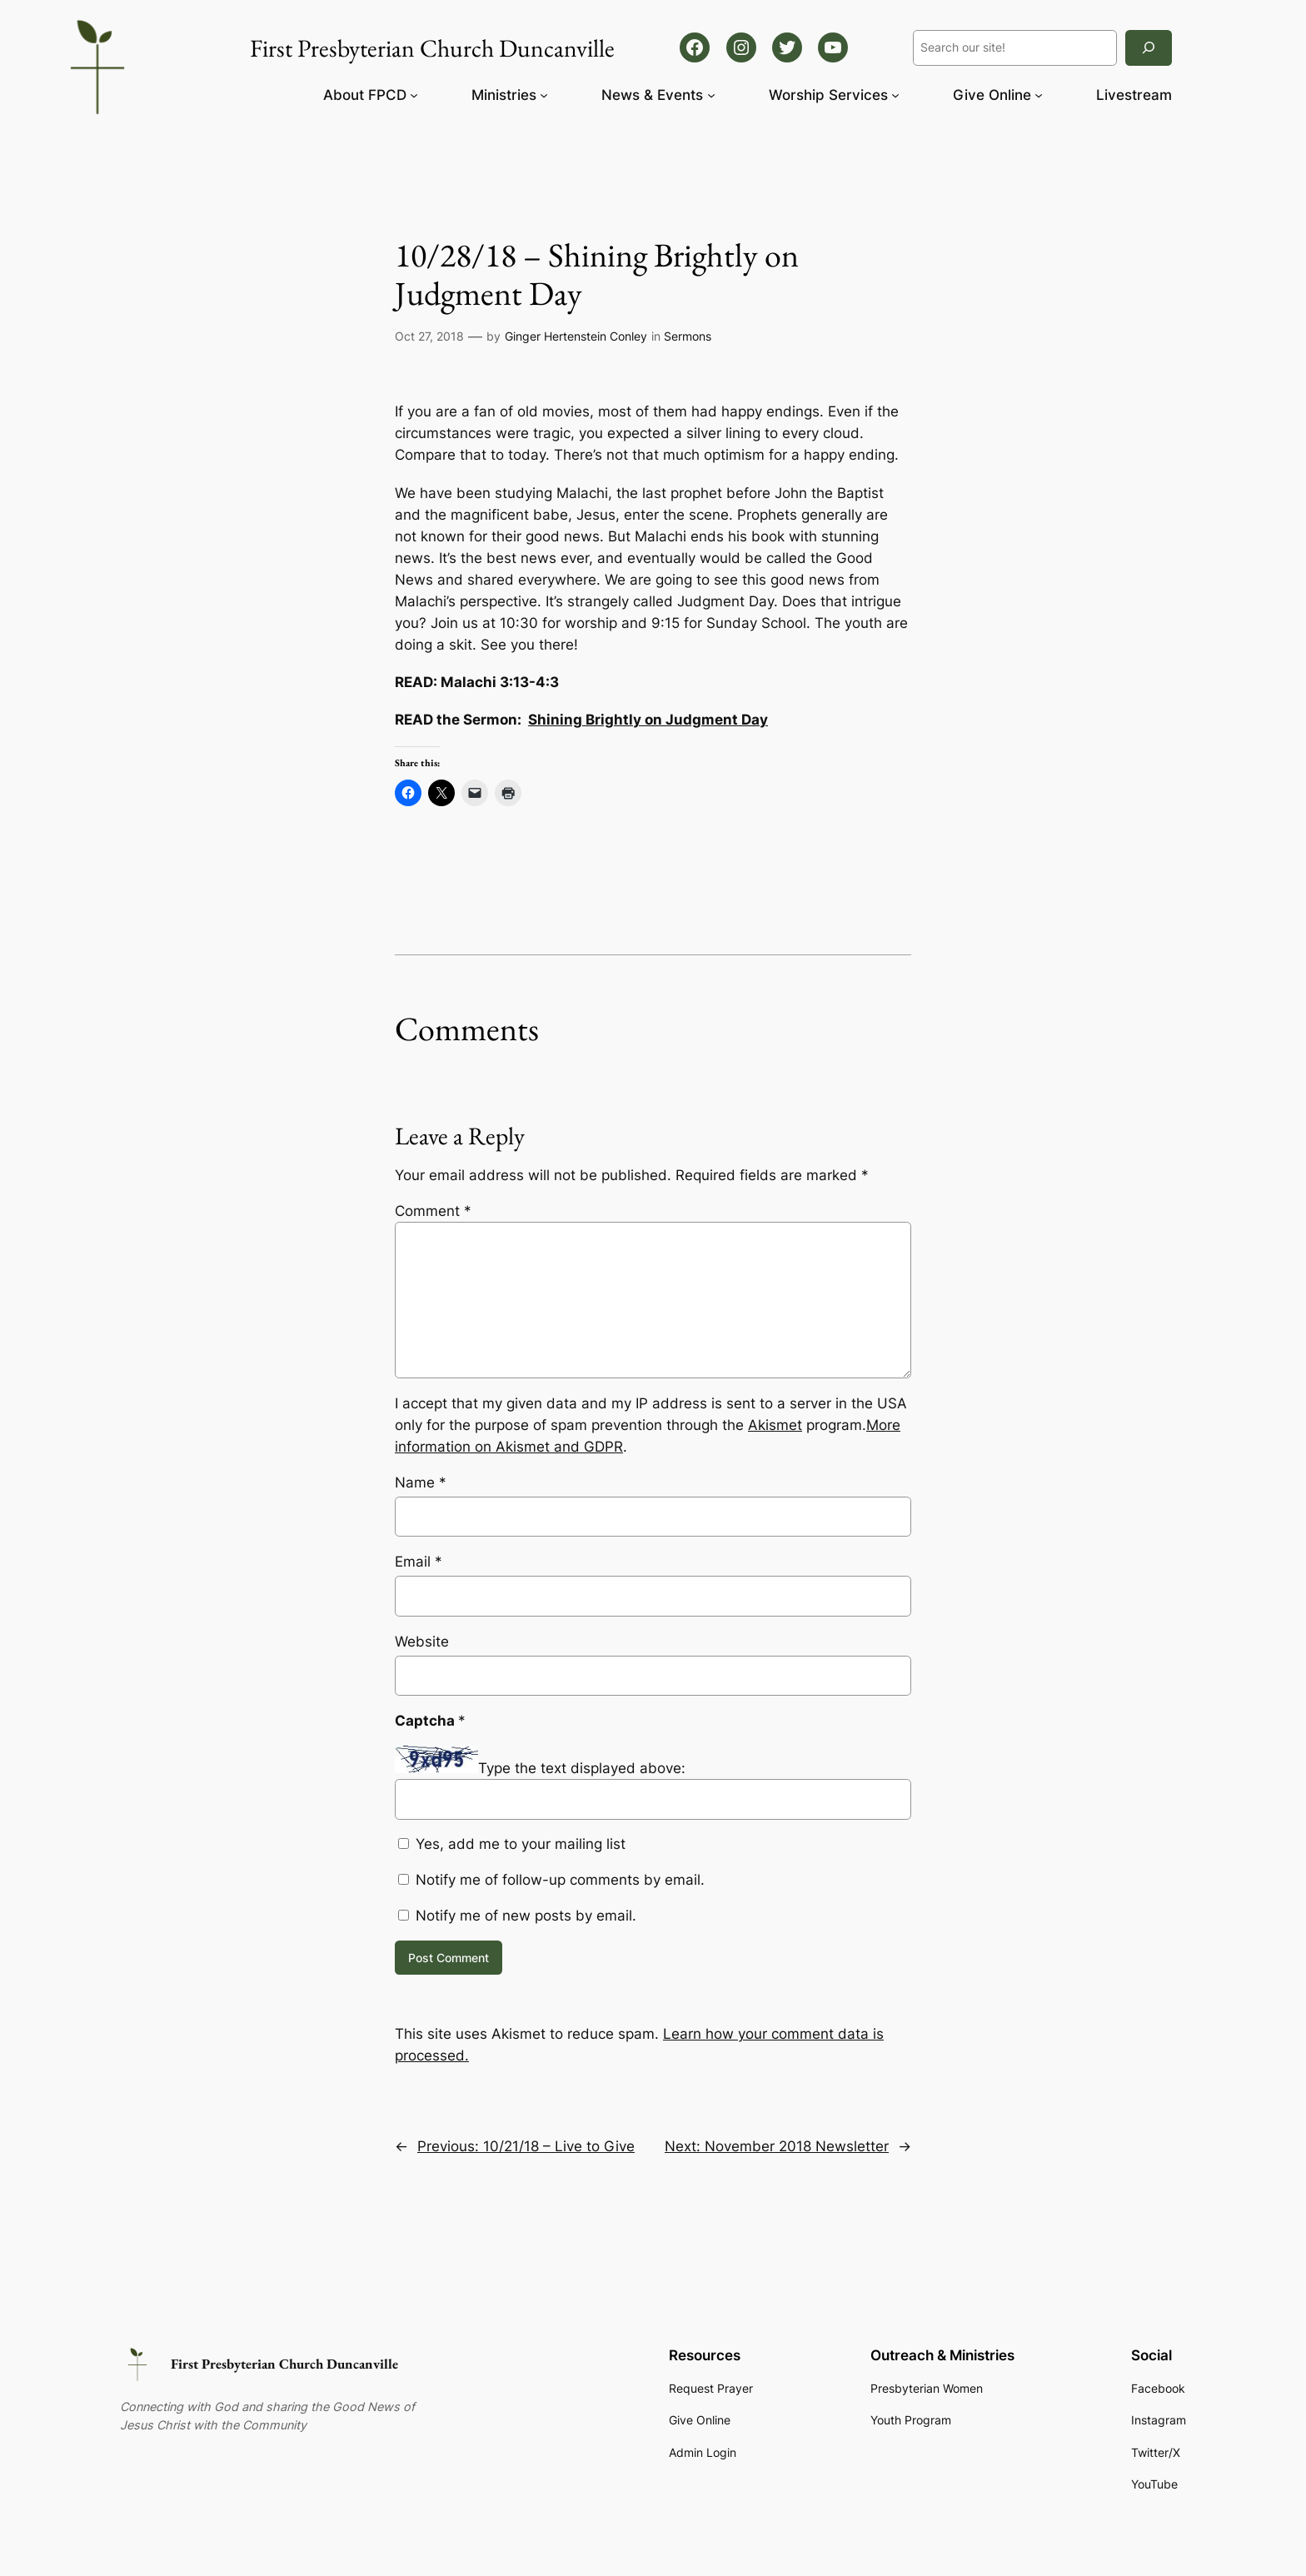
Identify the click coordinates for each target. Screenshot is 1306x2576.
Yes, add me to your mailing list (512, 1844)
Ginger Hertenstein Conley (576, 336)
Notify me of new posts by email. (526, 1915)
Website (422, 1641)
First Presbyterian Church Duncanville (284, 2363)
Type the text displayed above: (581, 1768)
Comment (433, 1211)
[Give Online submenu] (1038, 95)
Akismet (775, 1425)
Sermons (687, 336)
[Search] (1148, 48)
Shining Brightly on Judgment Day (648, 719)
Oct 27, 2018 (429, 336)
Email (418, 1561)
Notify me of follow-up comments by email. (560, 1879)
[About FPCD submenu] (414, 95)
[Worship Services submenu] (895, 95)
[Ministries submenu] (544, 95)
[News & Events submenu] (711, 95)
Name (420, 1482)
